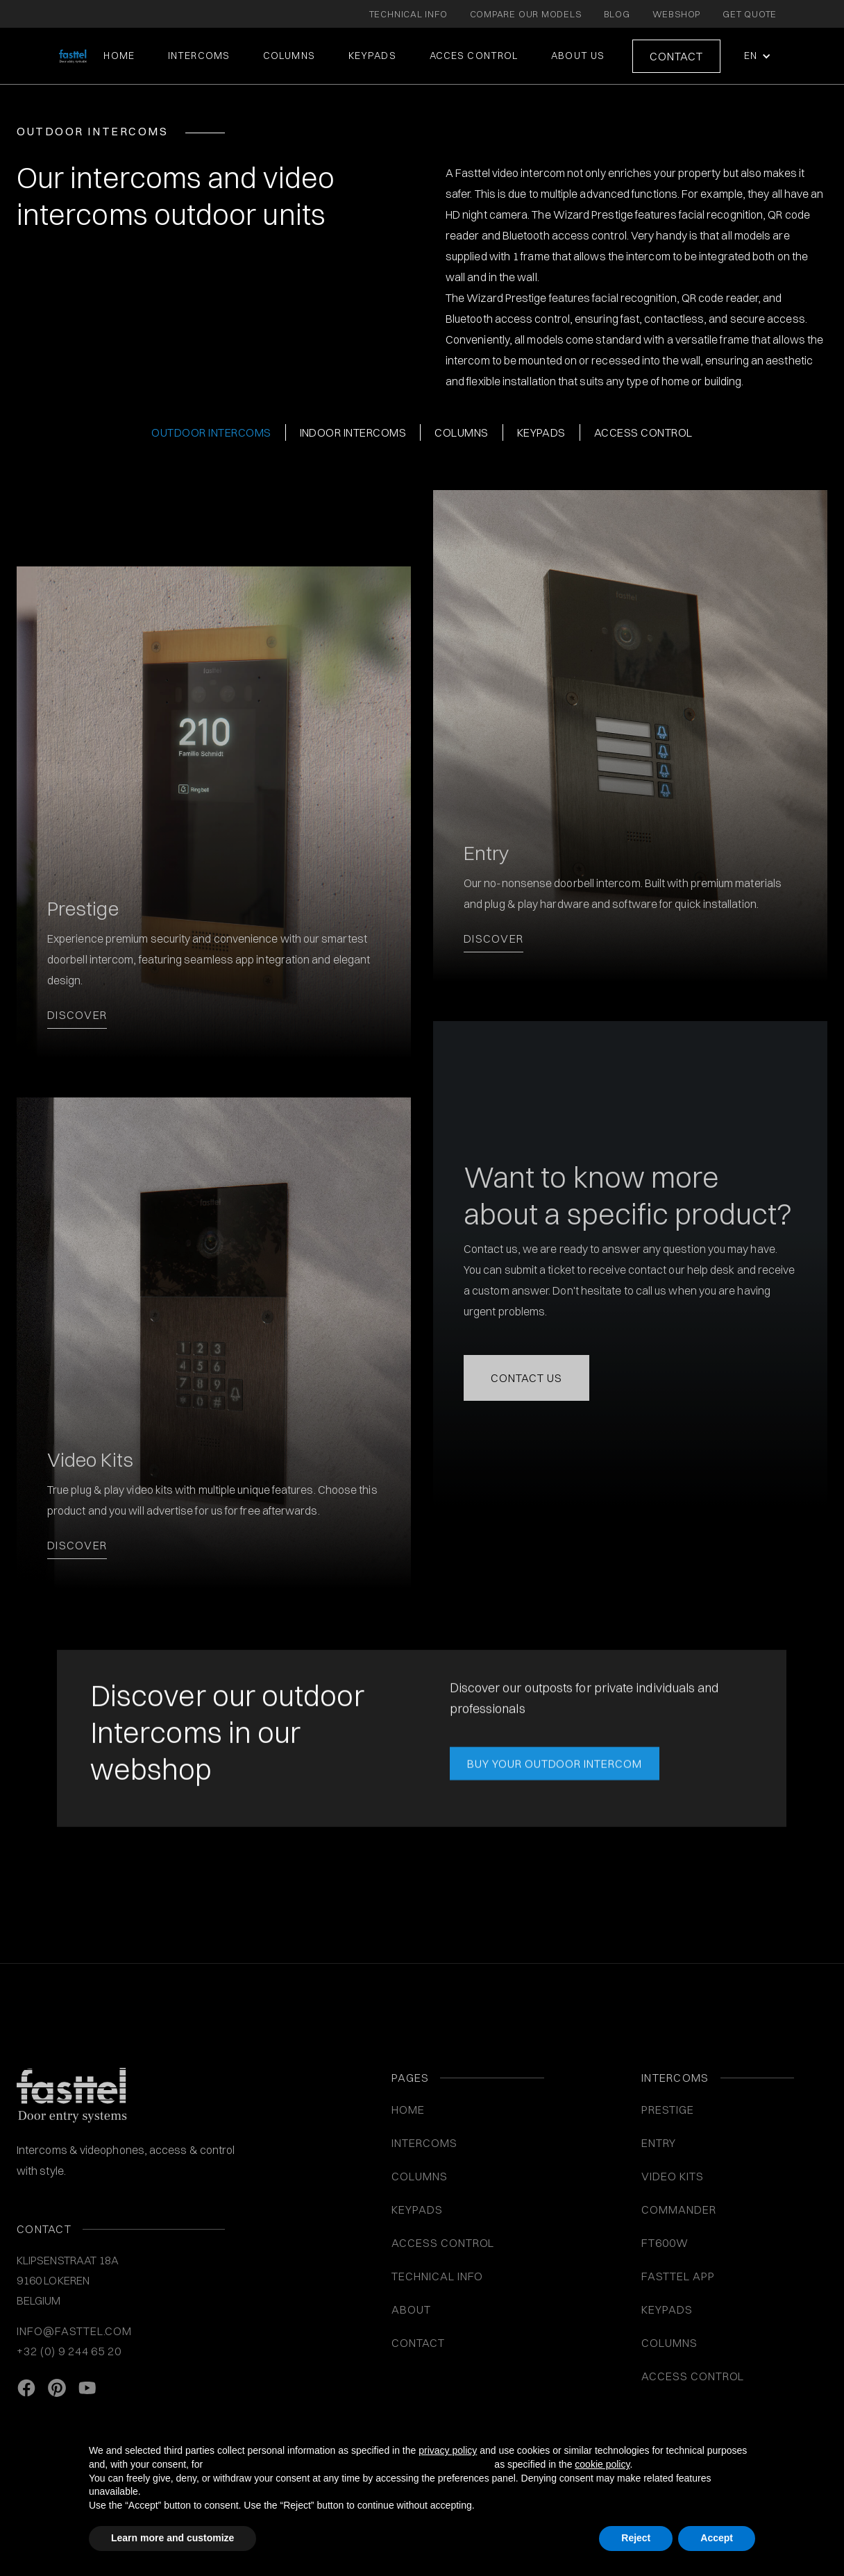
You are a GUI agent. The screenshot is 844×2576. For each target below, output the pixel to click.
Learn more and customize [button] (172, 2537)
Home (118, 55)
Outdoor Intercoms (211, 432)
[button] (756, 56)
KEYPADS (372, 55)
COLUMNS (289, 55)
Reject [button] (635, 2537)
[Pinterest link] (57, 2388)
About (411, 2309)
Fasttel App (678, 2276)
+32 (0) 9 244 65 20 (69, 2351)
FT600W (665, 2243)
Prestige (667, 2109)
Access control (643, 432)
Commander (678, 2209)
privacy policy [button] (448, 2450)
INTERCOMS (424, 2143)
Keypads (541, 432)
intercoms (199, 55)
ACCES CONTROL (474, 55)
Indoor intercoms (353, 432)
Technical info (437, 2276)
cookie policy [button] (602, 2464)
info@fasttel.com (74, 2331)
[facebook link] (26, 2388)
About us (578, 55)
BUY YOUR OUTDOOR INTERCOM (554, 1767)
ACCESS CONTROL (442, 2243)
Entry (658, 2143)
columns (461, 432)
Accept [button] (716, 2537)
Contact (676, 56)
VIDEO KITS (672, 2176)
